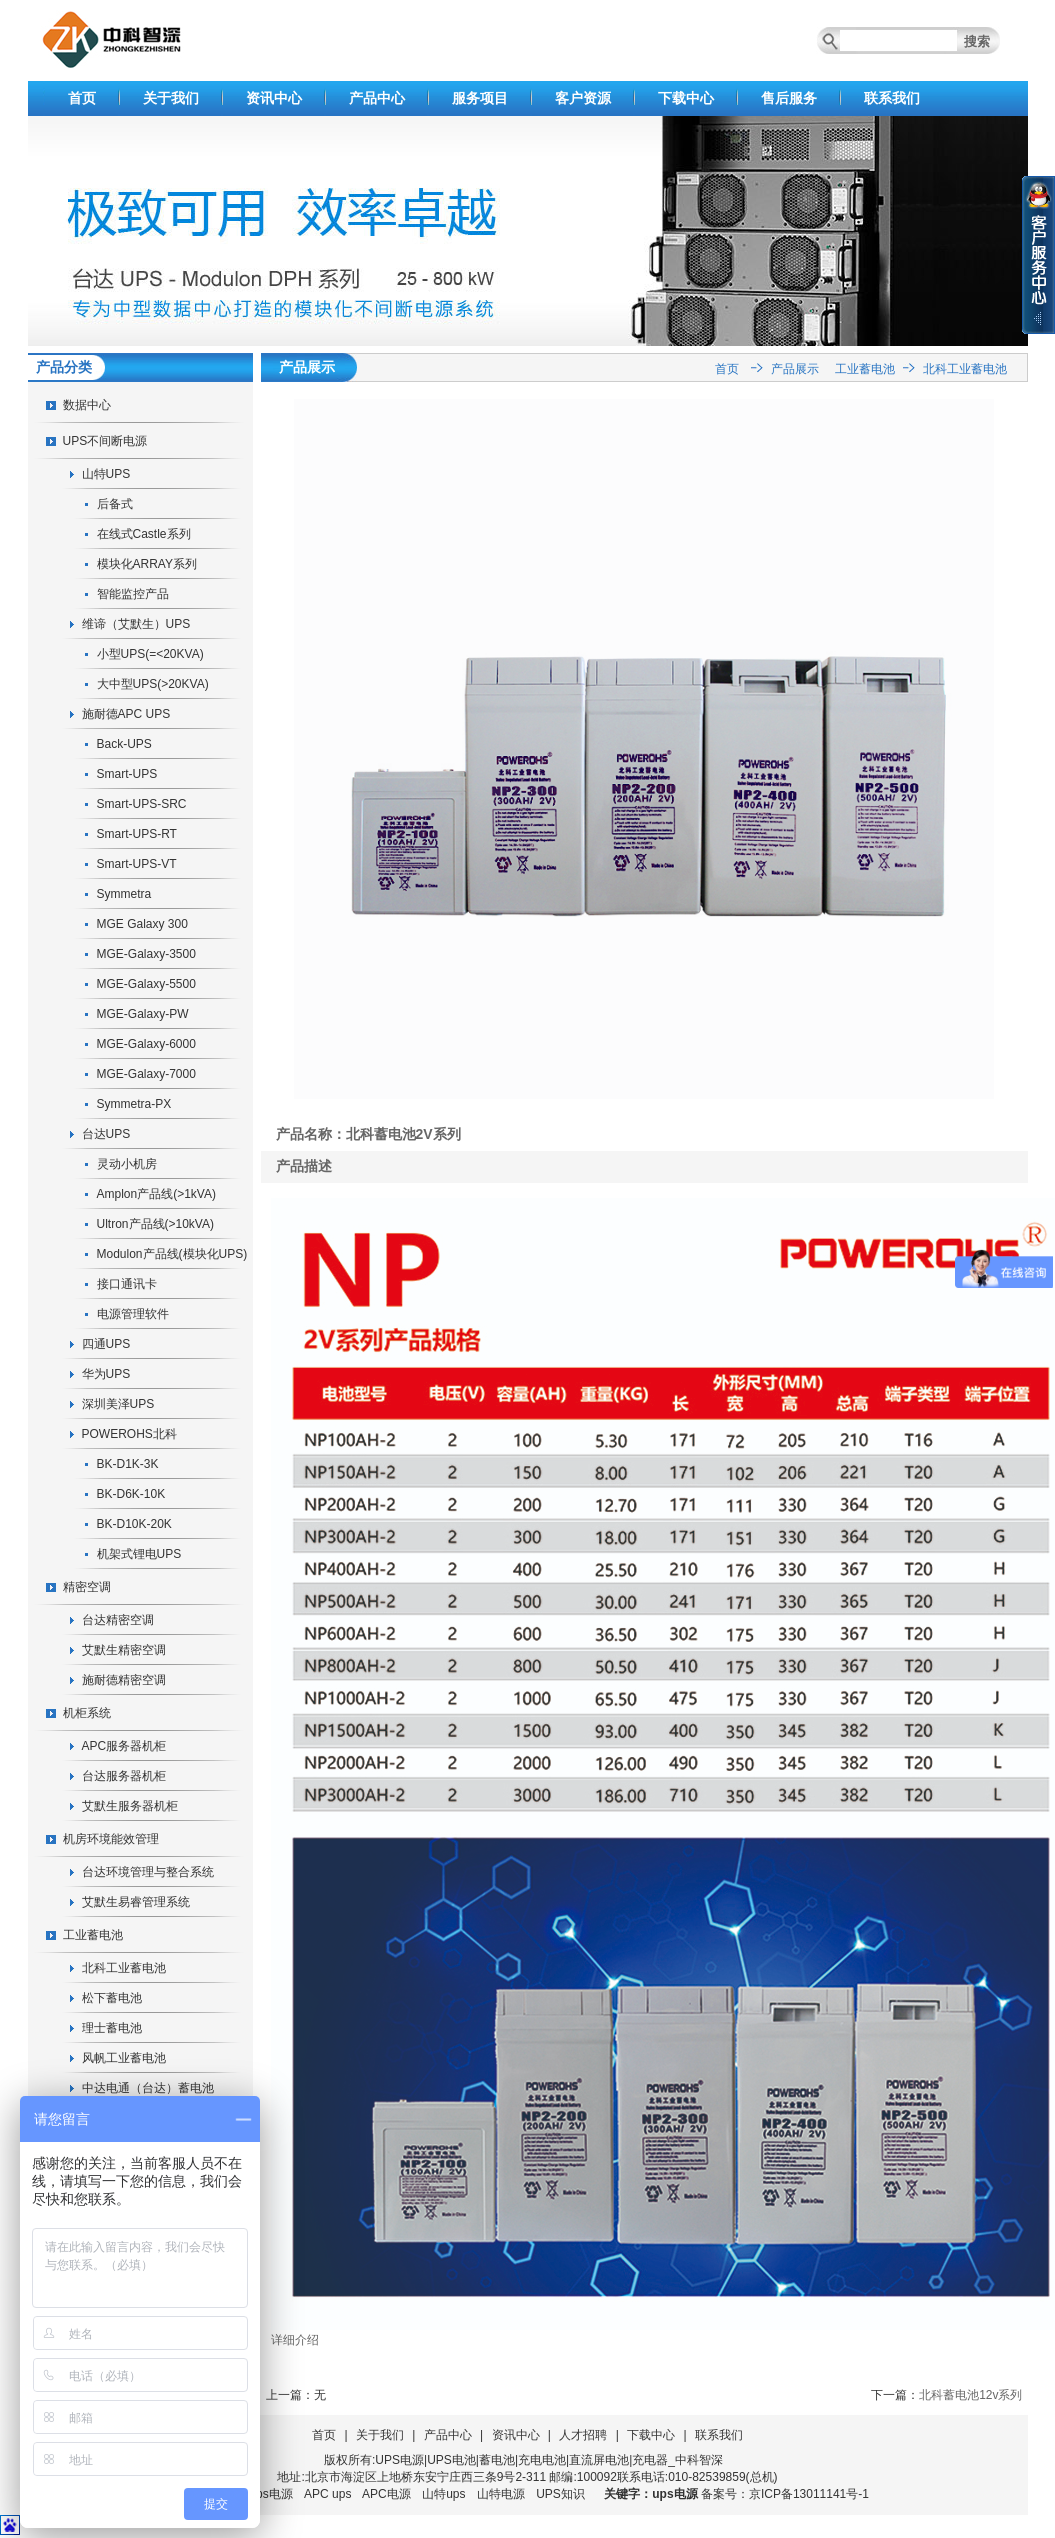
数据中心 (87, 405)
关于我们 (171, 98)
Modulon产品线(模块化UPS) (172, 1254)
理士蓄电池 (112, 2028)
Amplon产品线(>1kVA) (156, 1194)
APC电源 (386, 2494)
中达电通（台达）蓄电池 (148, 2088)
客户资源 (583, 98)
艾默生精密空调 (124, 1650)
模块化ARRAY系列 (147, 564)
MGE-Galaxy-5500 (146, 984)
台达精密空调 (118, 1620)
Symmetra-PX (134, 1104)
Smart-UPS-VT (137, 864)
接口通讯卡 (127, 1284)
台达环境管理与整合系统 (148, 1872)
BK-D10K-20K (134, 1524)
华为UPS (106, 1374)
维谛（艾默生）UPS (136, 624)
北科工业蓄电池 (124, 1968)
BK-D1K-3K (128, 1464)
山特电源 (501, 2494)
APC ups (327, 2494)
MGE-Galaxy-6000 (146, 1044)
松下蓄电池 (112, 1998)
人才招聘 (583, 2435)
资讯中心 (274, 98)
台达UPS (106, 1134)
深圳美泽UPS (118, 1404)
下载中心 (686, 98)
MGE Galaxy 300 (142, 924)
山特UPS (106, 474)
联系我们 (892, 98)
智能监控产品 (133, 594)
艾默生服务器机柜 (130, 1806)
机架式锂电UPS (139, 1554)
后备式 (115, 504)
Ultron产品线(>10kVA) (155, 1224)
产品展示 (795, 369)
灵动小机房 (127, 1164)
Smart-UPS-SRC (142, 804)
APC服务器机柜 (124, 1746)
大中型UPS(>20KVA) (153, 684)
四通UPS (106, 1344)
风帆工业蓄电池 (124, 2058)
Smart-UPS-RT (137, 834)
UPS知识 (560, 2494)
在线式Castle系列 (144, 534)
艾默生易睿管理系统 (136, 1902)
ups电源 (270, 2494)
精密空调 (87, 1587)
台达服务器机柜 (124, 1776)
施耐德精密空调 (124, 1680)
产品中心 (377, 98)
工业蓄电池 (93, 1935)
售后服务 (789, 98)
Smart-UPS (127, 774)
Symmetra (124, 894)
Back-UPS (124, 744)
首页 (82, 98)
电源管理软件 (133, 1314)
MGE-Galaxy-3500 (146, 954)
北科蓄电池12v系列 (970, 2395)
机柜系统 (87, 1713)
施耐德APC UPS (126, 714)
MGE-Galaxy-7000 (146, 1074)
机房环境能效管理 (111, 1839)
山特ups (443, 2494)
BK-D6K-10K (131, 1494)
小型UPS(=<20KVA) (150, 654)
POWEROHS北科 (129, 1434)
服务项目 (480, 98)
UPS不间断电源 (105, 441)
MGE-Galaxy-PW (143, 1014)
